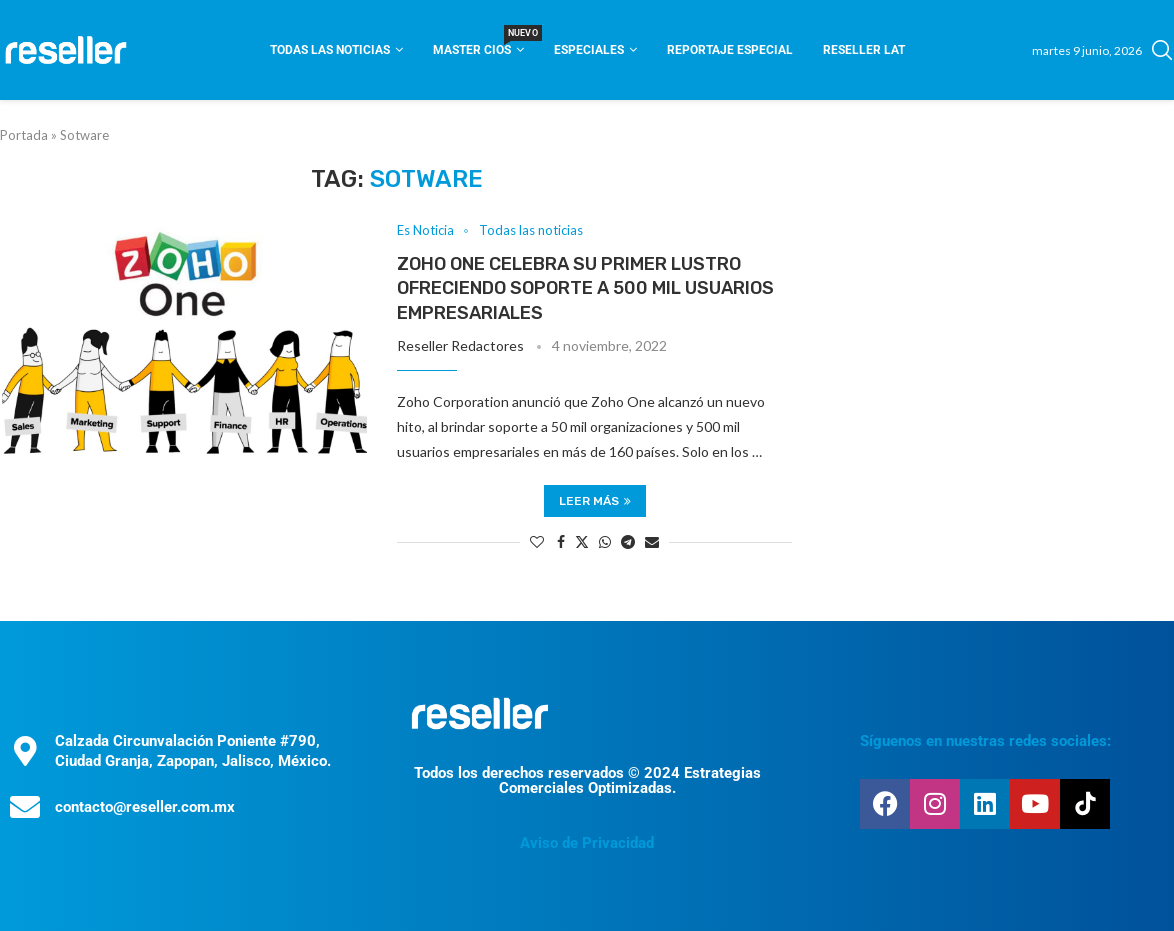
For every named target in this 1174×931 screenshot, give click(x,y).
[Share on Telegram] (628, 541)
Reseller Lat (864, 50)
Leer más (595, 501)
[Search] (1162, 50)
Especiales (589, 50)
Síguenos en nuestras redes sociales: (985, 741)
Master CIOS (478, 43)
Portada (24, 135)
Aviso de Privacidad (587, 843)
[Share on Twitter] (582, 541)
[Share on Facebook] (561, 541)
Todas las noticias (330, 50)
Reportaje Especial (730, 50)
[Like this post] (537, 541)
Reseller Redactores (460, 345)
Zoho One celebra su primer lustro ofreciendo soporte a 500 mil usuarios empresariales (585, 288)
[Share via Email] (652, 541)
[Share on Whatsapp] (605, 541)
